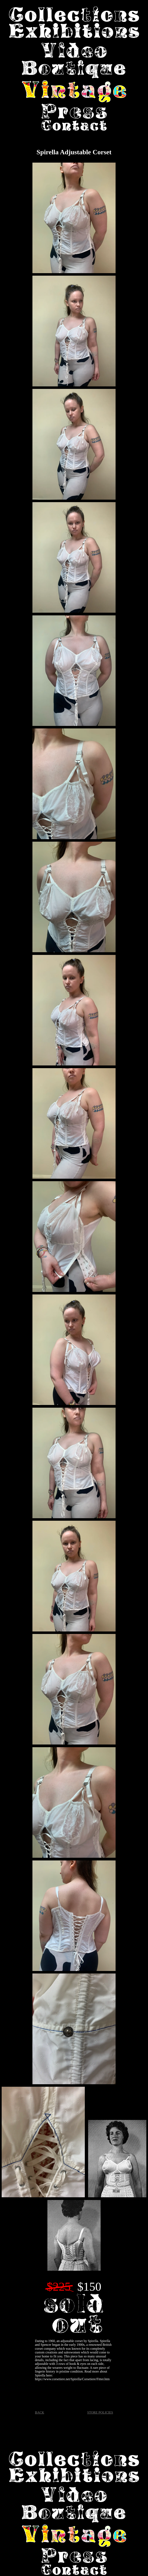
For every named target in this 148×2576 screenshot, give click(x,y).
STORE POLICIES (100, 2412)
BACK (39, 2412)
